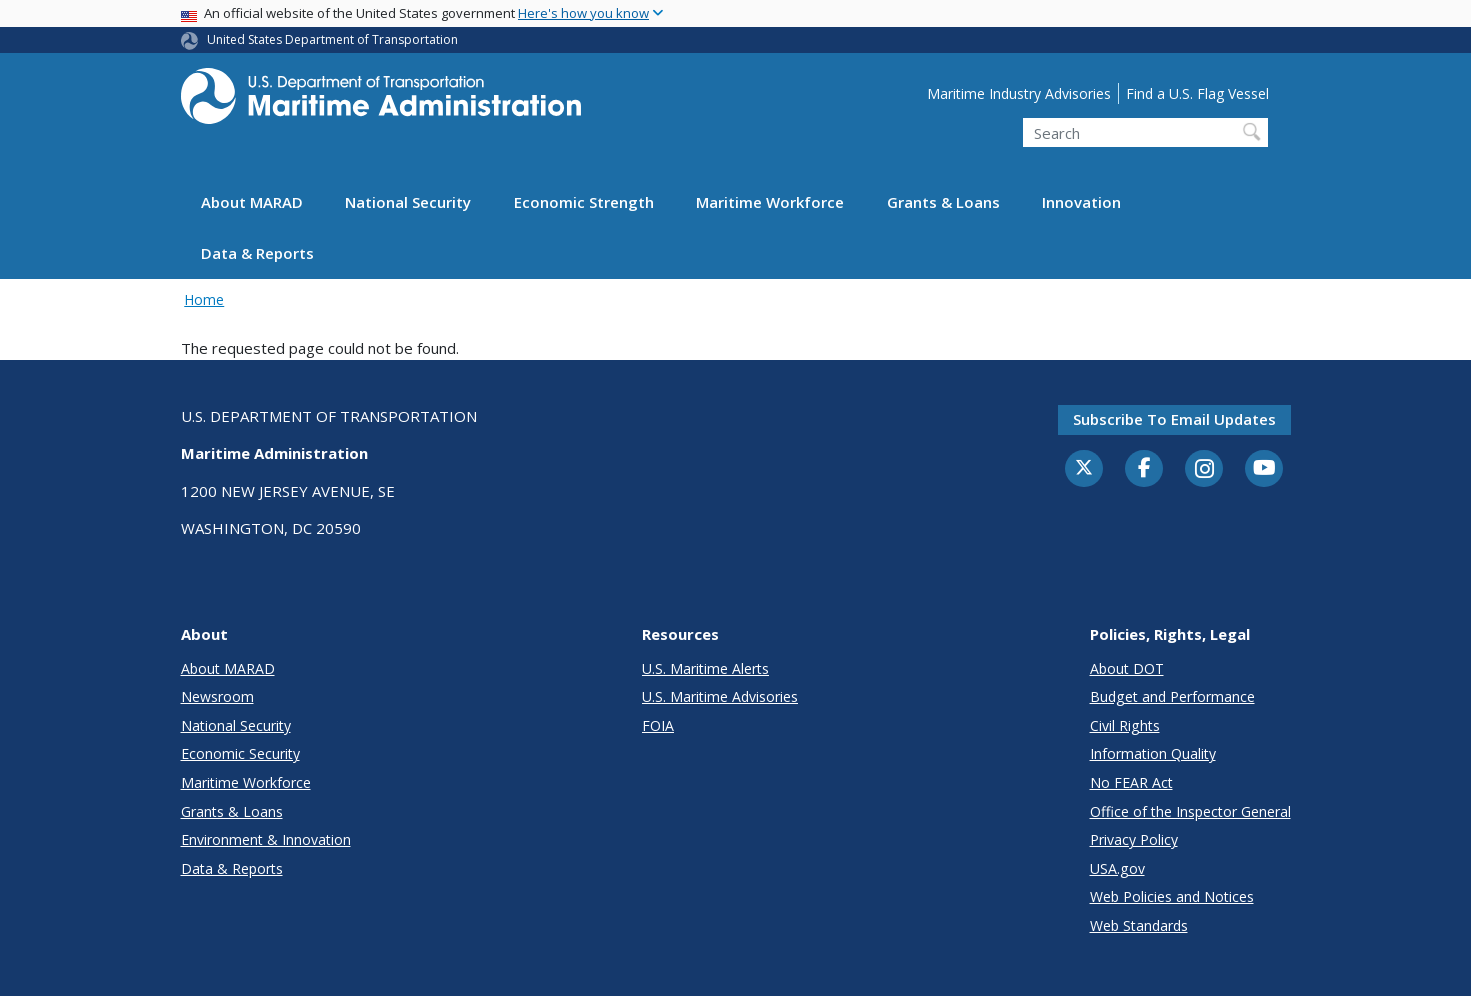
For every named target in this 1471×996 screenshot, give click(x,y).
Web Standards (1139, 925)
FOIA (658, 725)
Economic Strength (584, 202)
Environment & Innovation (266, 839)
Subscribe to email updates (1174, 419)
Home (204, 299)
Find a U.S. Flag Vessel (1197, 93)
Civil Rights (1125, 725)
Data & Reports (257, 253)
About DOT (1127, 668)
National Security (408, 202)
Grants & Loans (943, 202)
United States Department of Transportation (332, 39)
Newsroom (217, 696)
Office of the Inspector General (1190, 811)
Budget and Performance (1172, 696)
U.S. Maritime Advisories (720, 696)
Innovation (1081, 202)
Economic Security (240, 753)
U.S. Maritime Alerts (705, 668)
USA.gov (1117, 868)
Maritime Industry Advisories (1019, 93)
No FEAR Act (1131, 782)
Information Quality (1153, 753)
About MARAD (252, 202)
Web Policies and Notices (1172, 896)
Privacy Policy (1134, 839)
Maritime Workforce (770, 202)
